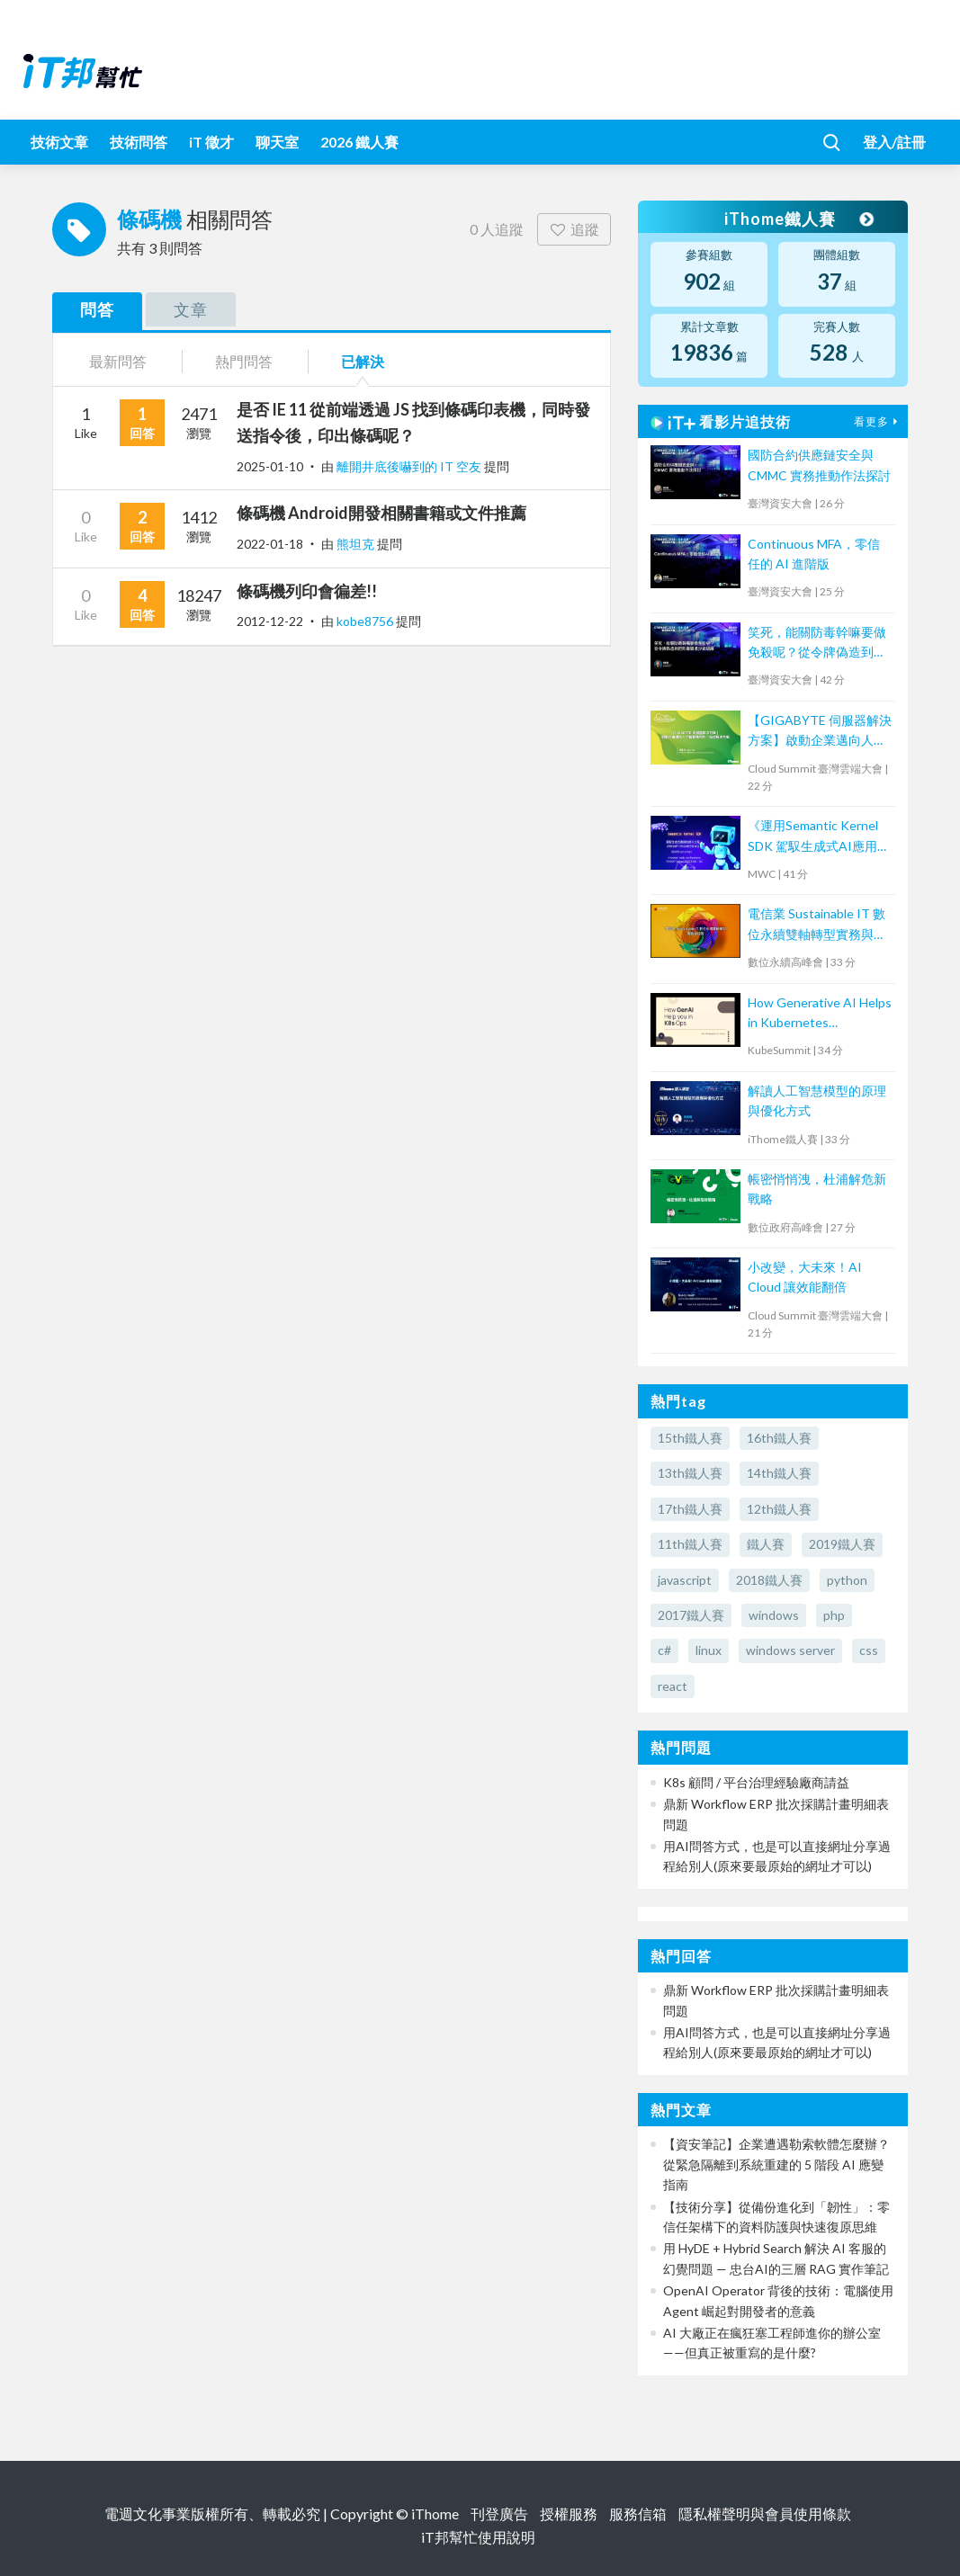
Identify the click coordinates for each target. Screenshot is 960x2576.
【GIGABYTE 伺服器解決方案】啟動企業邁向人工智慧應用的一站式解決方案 (820, 731)
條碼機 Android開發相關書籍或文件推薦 (381, 513)
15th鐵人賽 (690, 1437)
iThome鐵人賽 (798, 218)
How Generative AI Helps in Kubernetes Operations (820, 1014)
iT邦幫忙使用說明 (478, 2536)
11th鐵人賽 (690, 1544)
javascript (685, 1580)
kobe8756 (366, 621)
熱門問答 (244, 361)
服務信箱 (638, 2513)
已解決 (362, 361)
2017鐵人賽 (691, 1615)
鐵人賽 (766, 1544)
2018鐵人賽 (769, 1580)
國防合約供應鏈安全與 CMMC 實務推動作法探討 (819, 464)
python (847, 1580)
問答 (97, 309)
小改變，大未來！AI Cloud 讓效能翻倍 (805, 1276)
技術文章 (59, 141)
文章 (191, 309)
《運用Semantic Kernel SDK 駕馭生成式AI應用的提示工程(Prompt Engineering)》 (819, 837)
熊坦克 (356, 543)
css (868, 1650)
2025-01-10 (270, 466)
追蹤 (574, 228)
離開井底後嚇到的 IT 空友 (410, 466)
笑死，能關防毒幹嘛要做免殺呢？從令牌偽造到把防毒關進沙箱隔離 (817, 643)
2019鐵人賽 (842, 1544)
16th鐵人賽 (779, 1437)
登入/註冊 (894, 141)
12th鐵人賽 (779, 1508)
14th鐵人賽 (779, 1472)
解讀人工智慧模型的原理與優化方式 (817, 1100)
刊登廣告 (499, 2513)
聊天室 (277, 141)
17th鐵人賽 (690, 1508)
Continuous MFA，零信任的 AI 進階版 (814, 553)
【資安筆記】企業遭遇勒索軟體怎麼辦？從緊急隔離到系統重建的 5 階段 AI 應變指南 (776, 2164)
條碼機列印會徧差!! (307, 591)
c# (664, 1650)
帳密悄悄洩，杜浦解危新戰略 (817, 1188)
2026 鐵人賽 (359, 141)
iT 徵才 (211, 141)
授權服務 (568, 2513)
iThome (435, 2513)
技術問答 (138, 141)
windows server (790, 1650)
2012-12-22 (270, 621)
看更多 (878, 421)
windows (774, 1615)
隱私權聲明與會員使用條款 (764, 2513)
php (834, 1615)
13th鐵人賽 (690, 1472)
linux (708, 1650)
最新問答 (118, 361)
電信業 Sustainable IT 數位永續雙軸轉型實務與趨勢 (817, 925)
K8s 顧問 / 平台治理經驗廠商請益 (756, 1782)
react (672, 1686)
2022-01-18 (270, 543)
